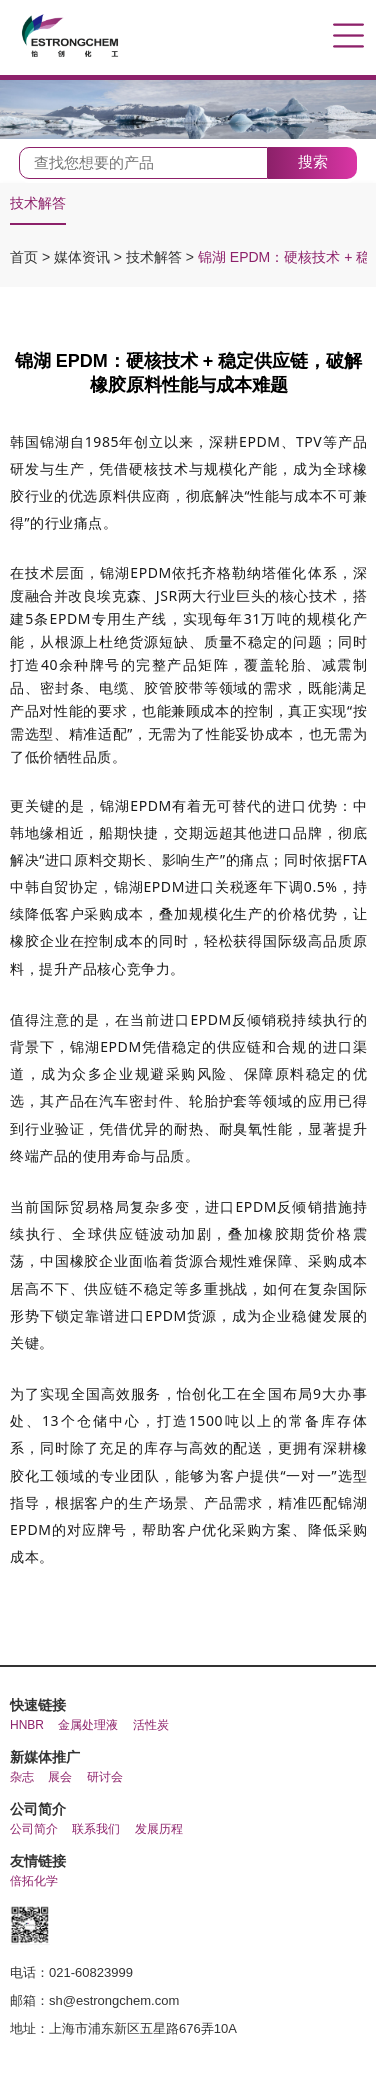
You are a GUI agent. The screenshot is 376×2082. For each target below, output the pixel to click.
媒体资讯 (84, 257)
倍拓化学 (34, 1881)
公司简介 (34, 1829)
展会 (60, 1777)
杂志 (22, 1777)
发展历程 (159, 1829)
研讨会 (105, 1777)
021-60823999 (91, 1972)
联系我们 (96, 1829)
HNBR (27, 1725)
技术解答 (38, 203)
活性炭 (151, 1725)
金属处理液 (88, 1725)
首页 (26, 257)
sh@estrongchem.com (114, 2000)
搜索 (313, 161)
